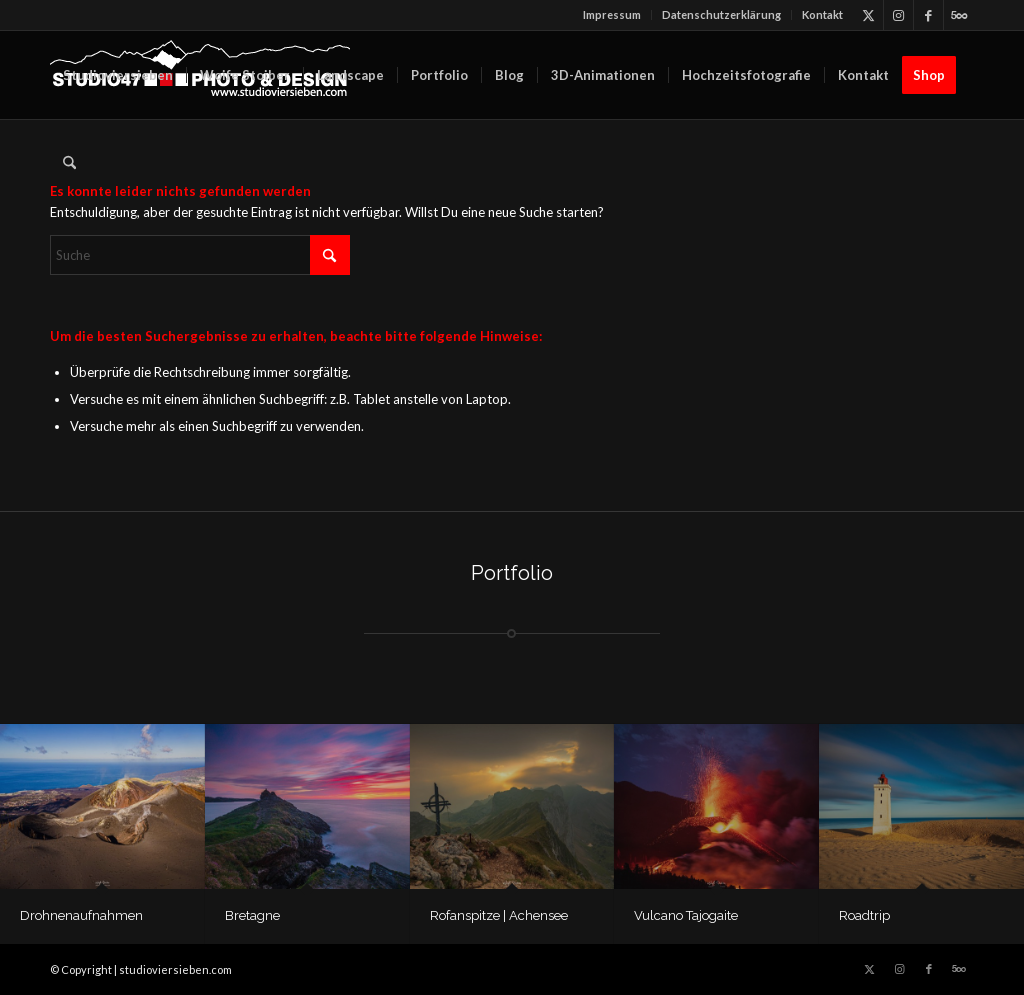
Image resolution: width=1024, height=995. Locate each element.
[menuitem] (612, 15)
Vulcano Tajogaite (686, 915)
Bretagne (252, 915)
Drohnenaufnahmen (81, 915)
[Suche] (69, 163)
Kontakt (822, 14)
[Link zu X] (868, 15)
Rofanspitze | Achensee (499, 915)
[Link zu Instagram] (898, 15)
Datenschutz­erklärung (721, 14)
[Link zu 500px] (959, 15)
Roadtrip (864, 915)
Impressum (612, 14)
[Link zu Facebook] (928, 15)
